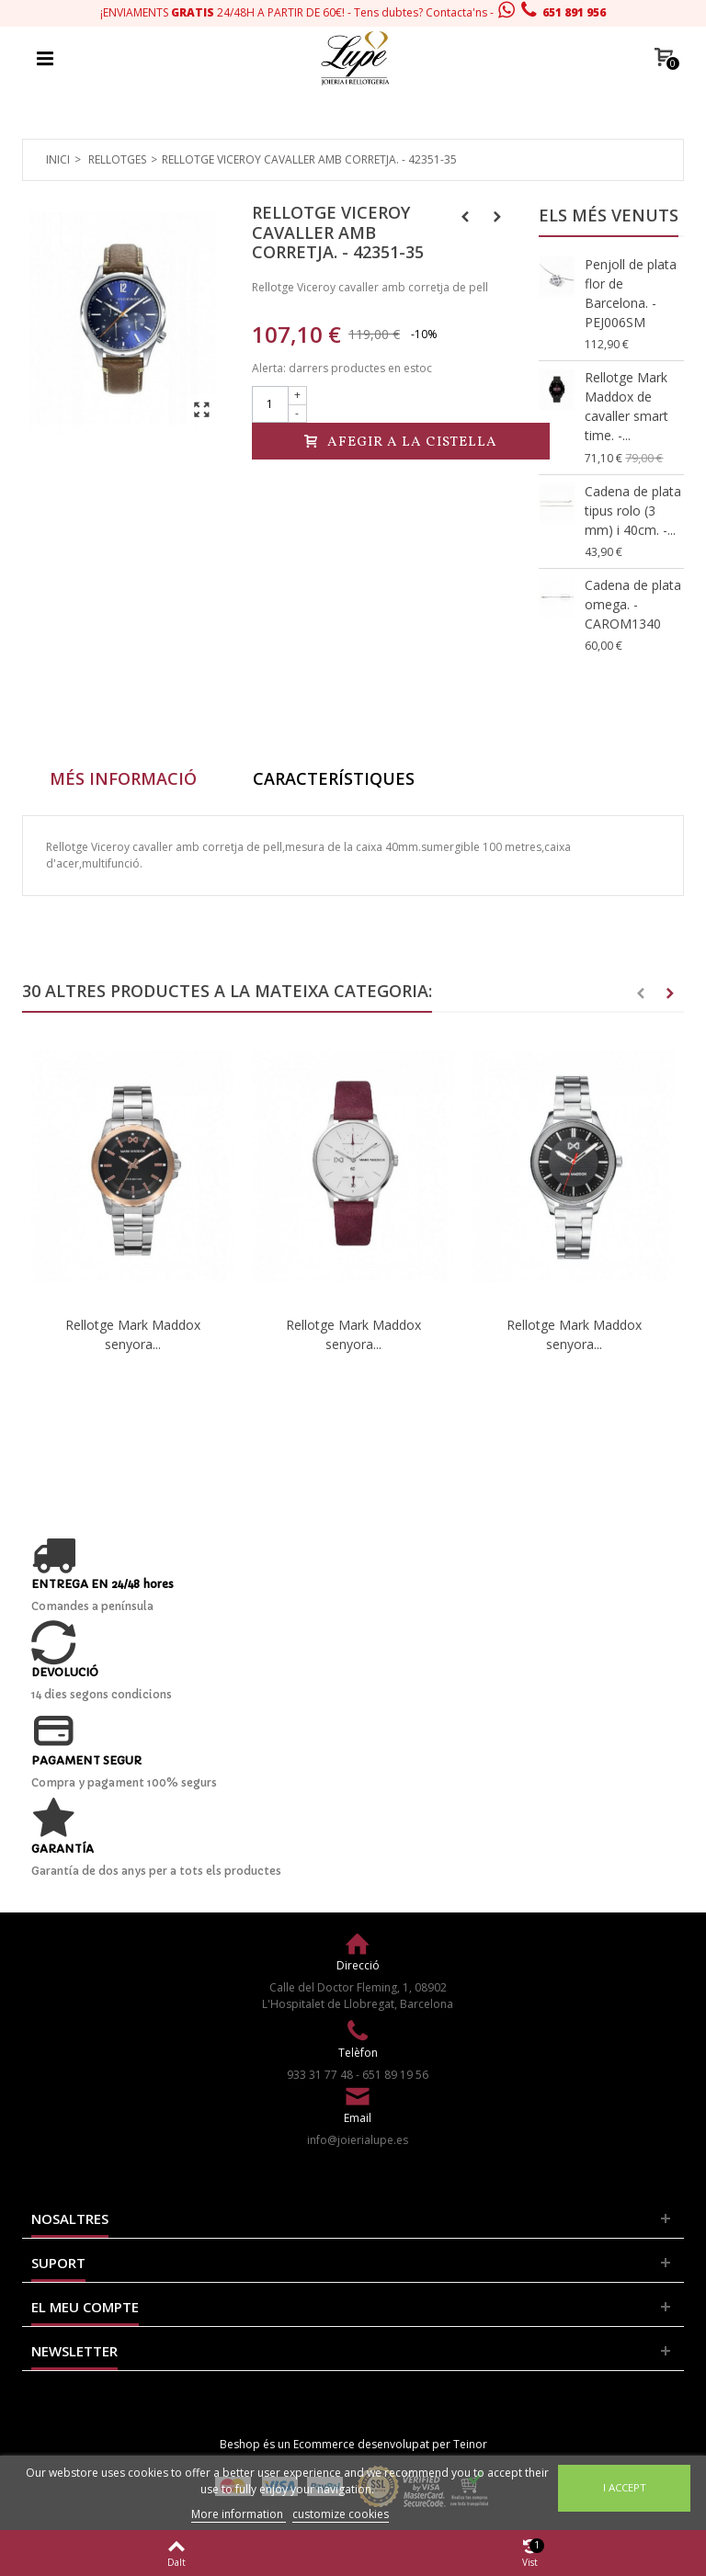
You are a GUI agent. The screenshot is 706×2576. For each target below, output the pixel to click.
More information (238, 2514)
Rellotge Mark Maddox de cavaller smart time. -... (626, 406)
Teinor (470, 2444)
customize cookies (340, 2514)
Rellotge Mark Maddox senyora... (132, 1334)
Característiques (334, 778)
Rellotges (117, 159)
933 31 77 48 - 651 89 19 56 (357, 2074)
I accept (624, 2487)
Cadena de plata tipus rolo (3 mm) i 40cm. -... (633, 510)
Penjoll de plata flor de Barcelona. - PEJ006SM (631, 293)
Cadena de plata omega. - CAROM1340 (633, 604)
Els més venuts (608, 215)
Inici (58, 159)
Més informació (123, 778)
